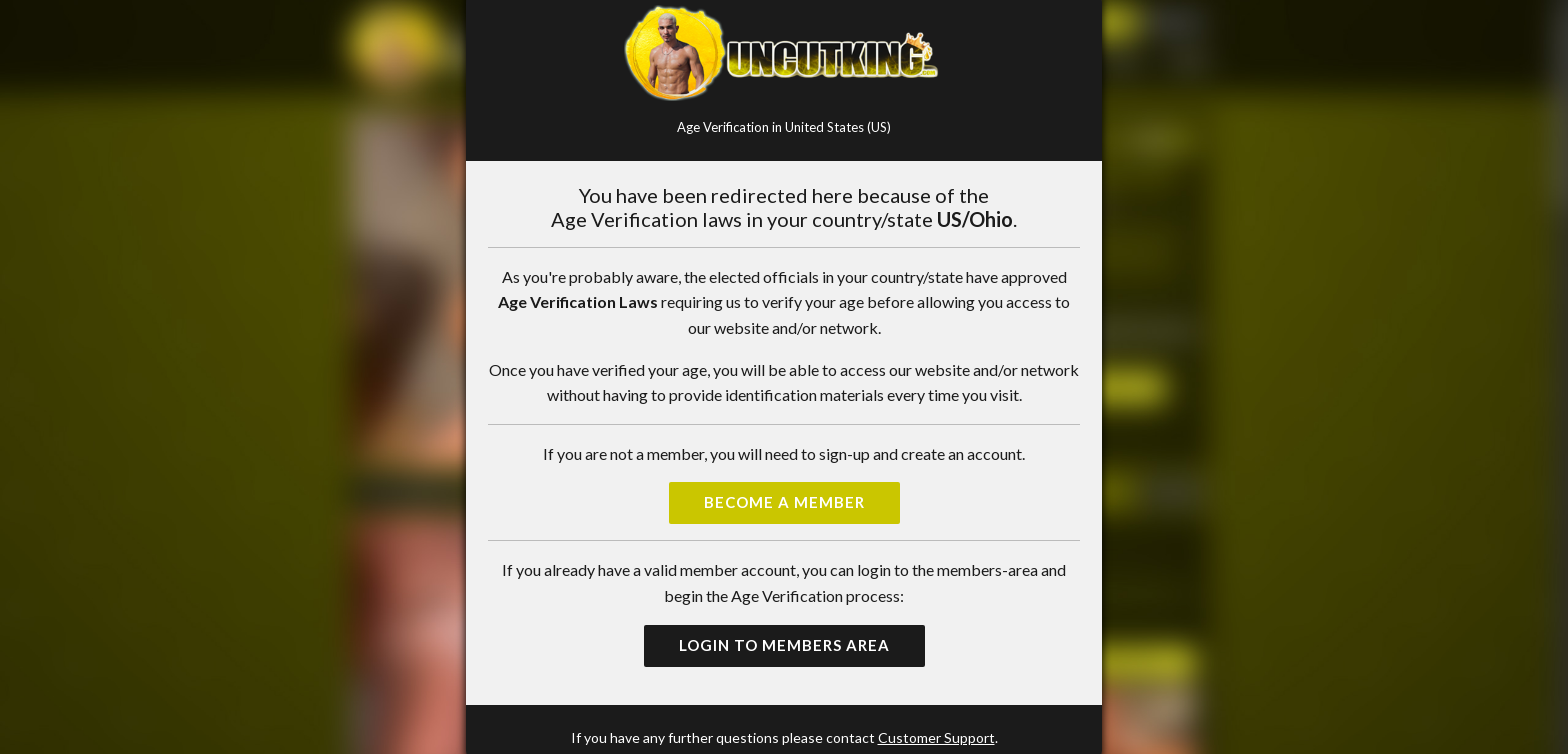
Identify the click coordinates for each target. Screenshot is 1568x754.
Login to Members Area (784, 645)
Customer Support (936, 737)
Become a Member (784, 502)
